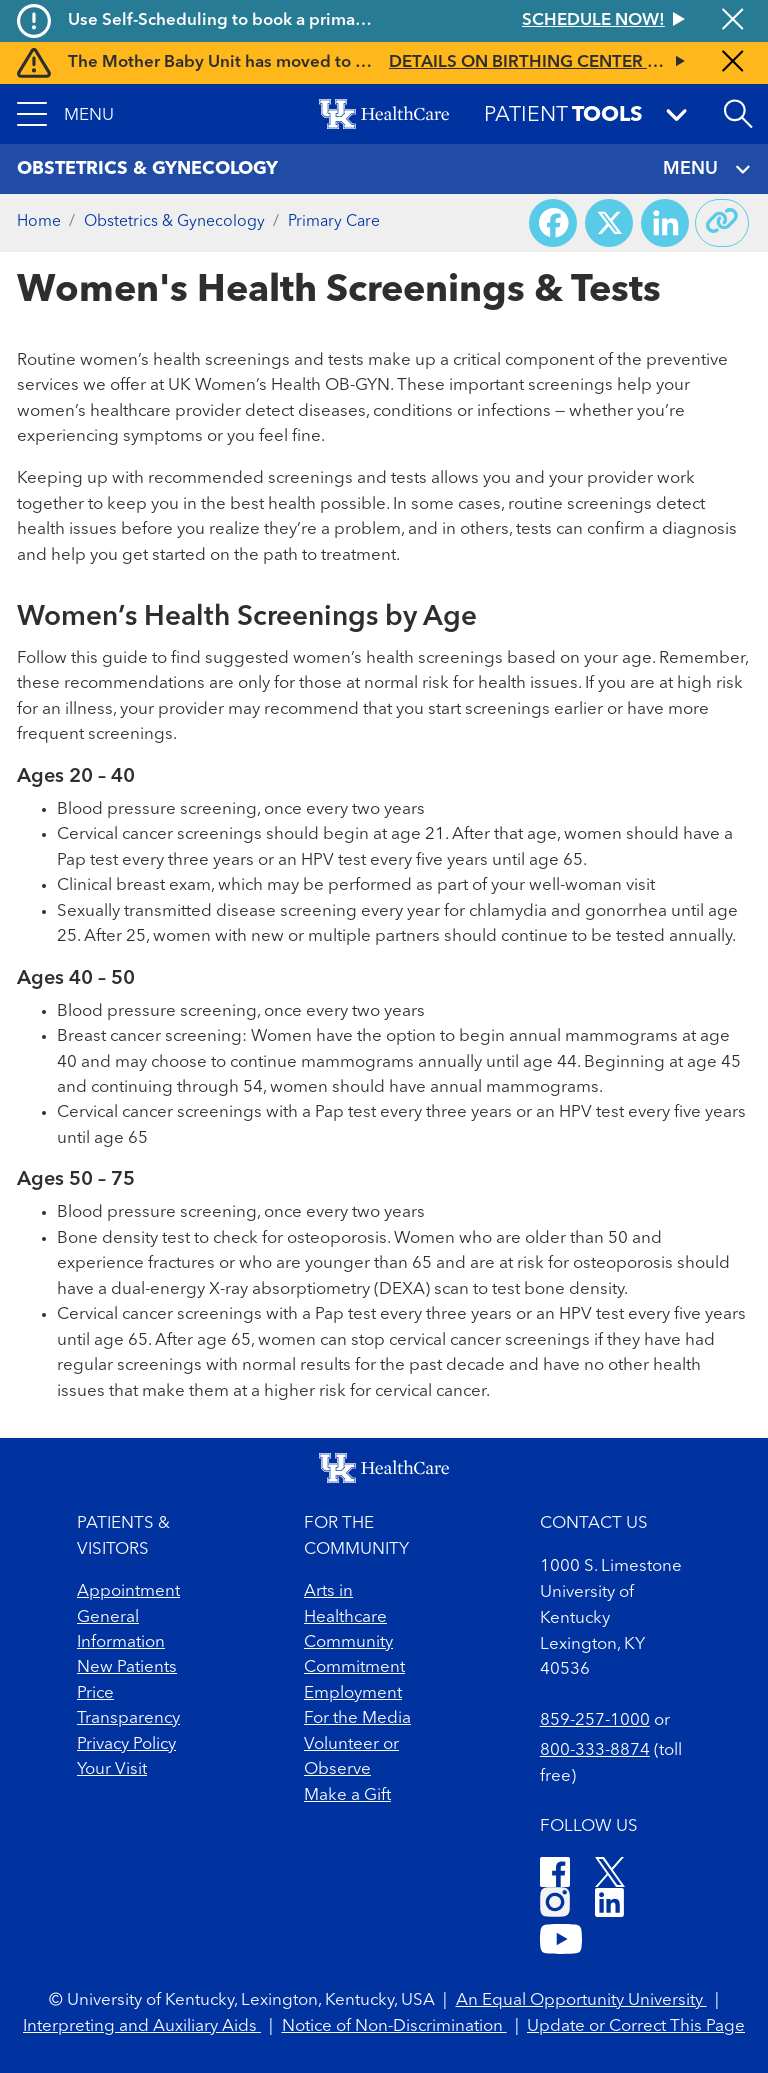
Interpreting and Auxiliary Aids (142, 2026)
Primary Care (334, 222)
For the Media (357, 1718)
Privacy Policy (126, 1744)
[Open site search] (738, 114)
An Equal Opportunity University (581, 2000)
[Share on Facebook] (553, 223)
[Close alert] (732, 21)
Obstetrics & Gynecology (174, 222)
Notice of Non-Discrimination (394, 2026)
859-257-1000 (595, 1720)
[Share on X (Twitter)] (609, 223)
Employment (353, 1693)
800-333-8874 (595, 1750)
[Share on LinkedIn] (665, 223)
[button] (65, 114)
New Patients (127, 1667)
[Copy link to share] (722, 223)
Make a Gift (347, 1795)
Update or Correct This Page (636, 2026)
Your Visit (112, 1769)
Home (39, 222)
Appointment (128, 1591)
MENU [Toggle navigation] (707, 169)
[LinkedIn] (609, 1905)
